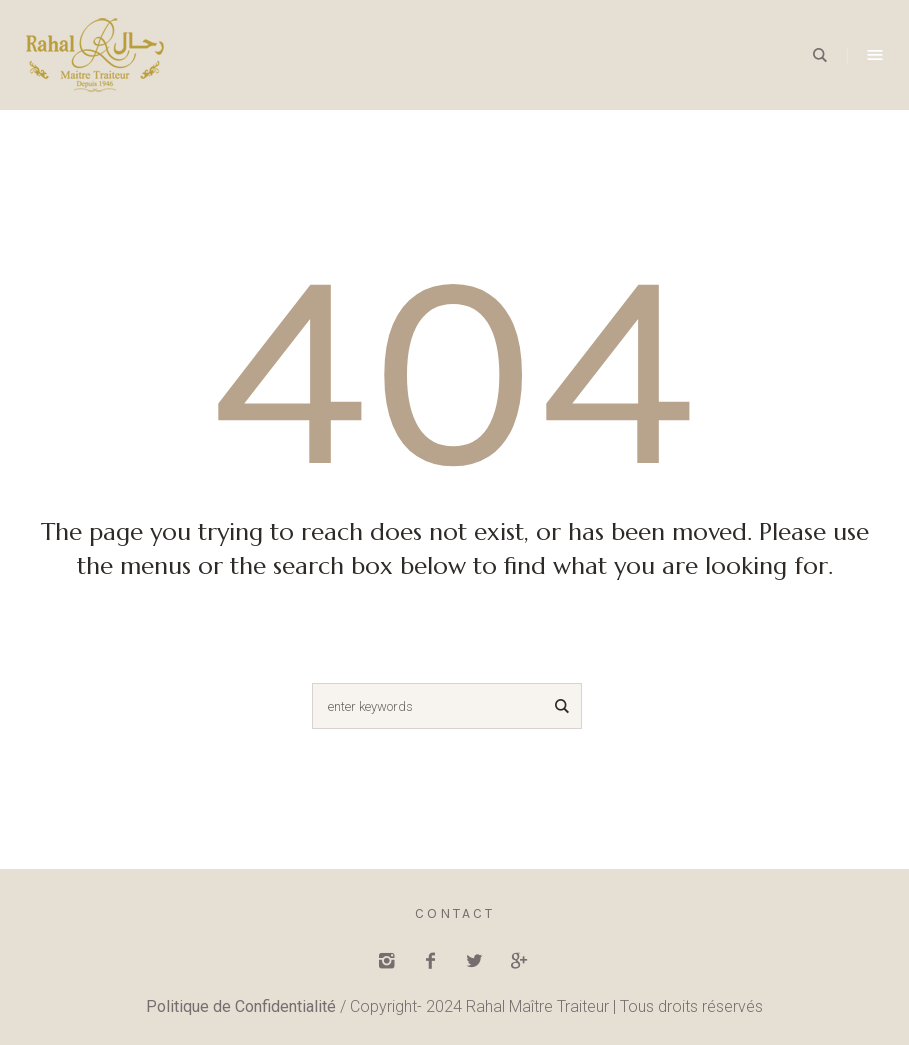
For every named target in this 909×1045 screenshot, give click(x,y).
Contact (455, 913)
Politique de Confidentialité (241, 1006)
